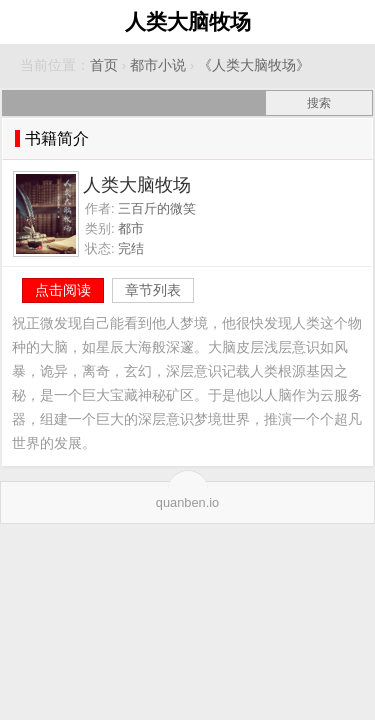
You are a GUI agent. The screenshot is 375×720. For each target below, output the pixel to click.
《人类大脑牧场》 (254, 65)
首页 (104, 65)
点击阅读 (63, 290)
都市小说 (158, 65)
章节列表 (153, 290)
